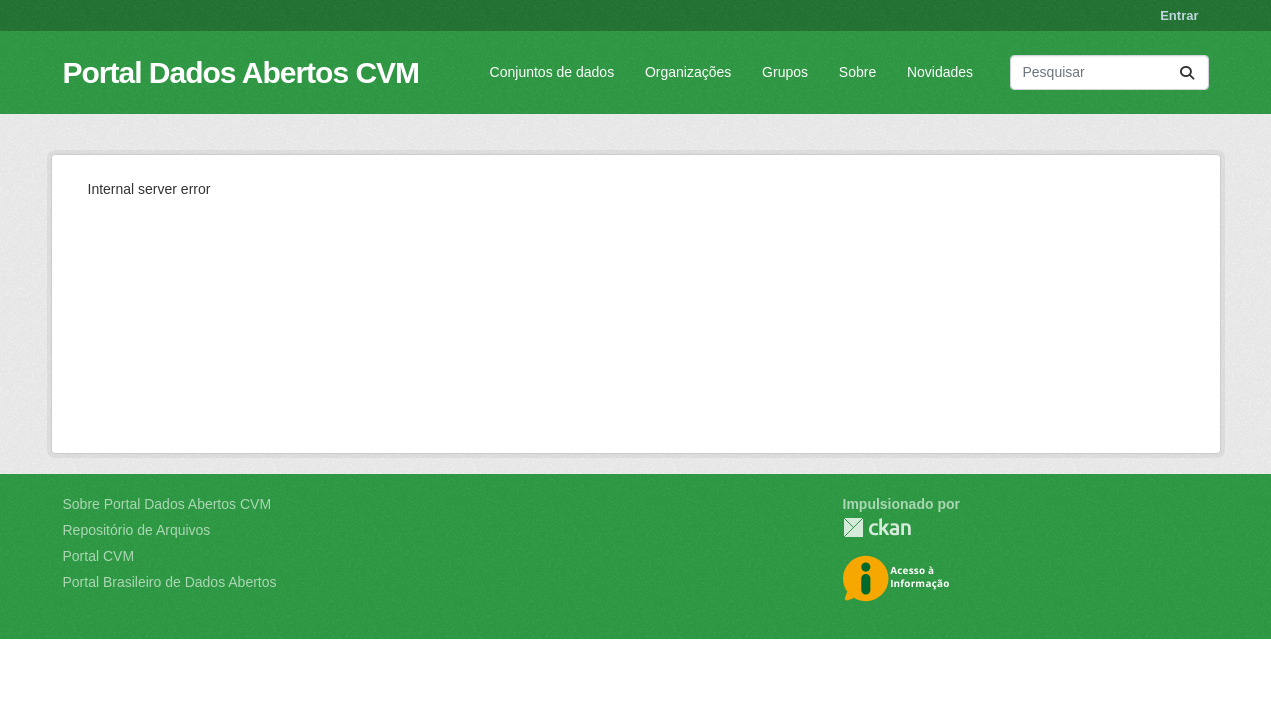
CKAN (877, 527)
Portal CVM (99, 556)
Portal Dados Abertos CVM (241, 72)
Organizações (688, 72)
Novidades (940, 72)
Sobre (857, 72)
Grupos (785, 72)
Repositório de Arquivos (137, 530)
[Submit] (1187, 72)
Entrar (1179, 15)
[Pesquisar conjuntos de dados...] (1109, 72)
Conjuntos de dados (552, 72)
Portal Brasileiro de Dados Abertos (170, 582)
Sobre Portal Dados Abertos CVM (167, 504)
